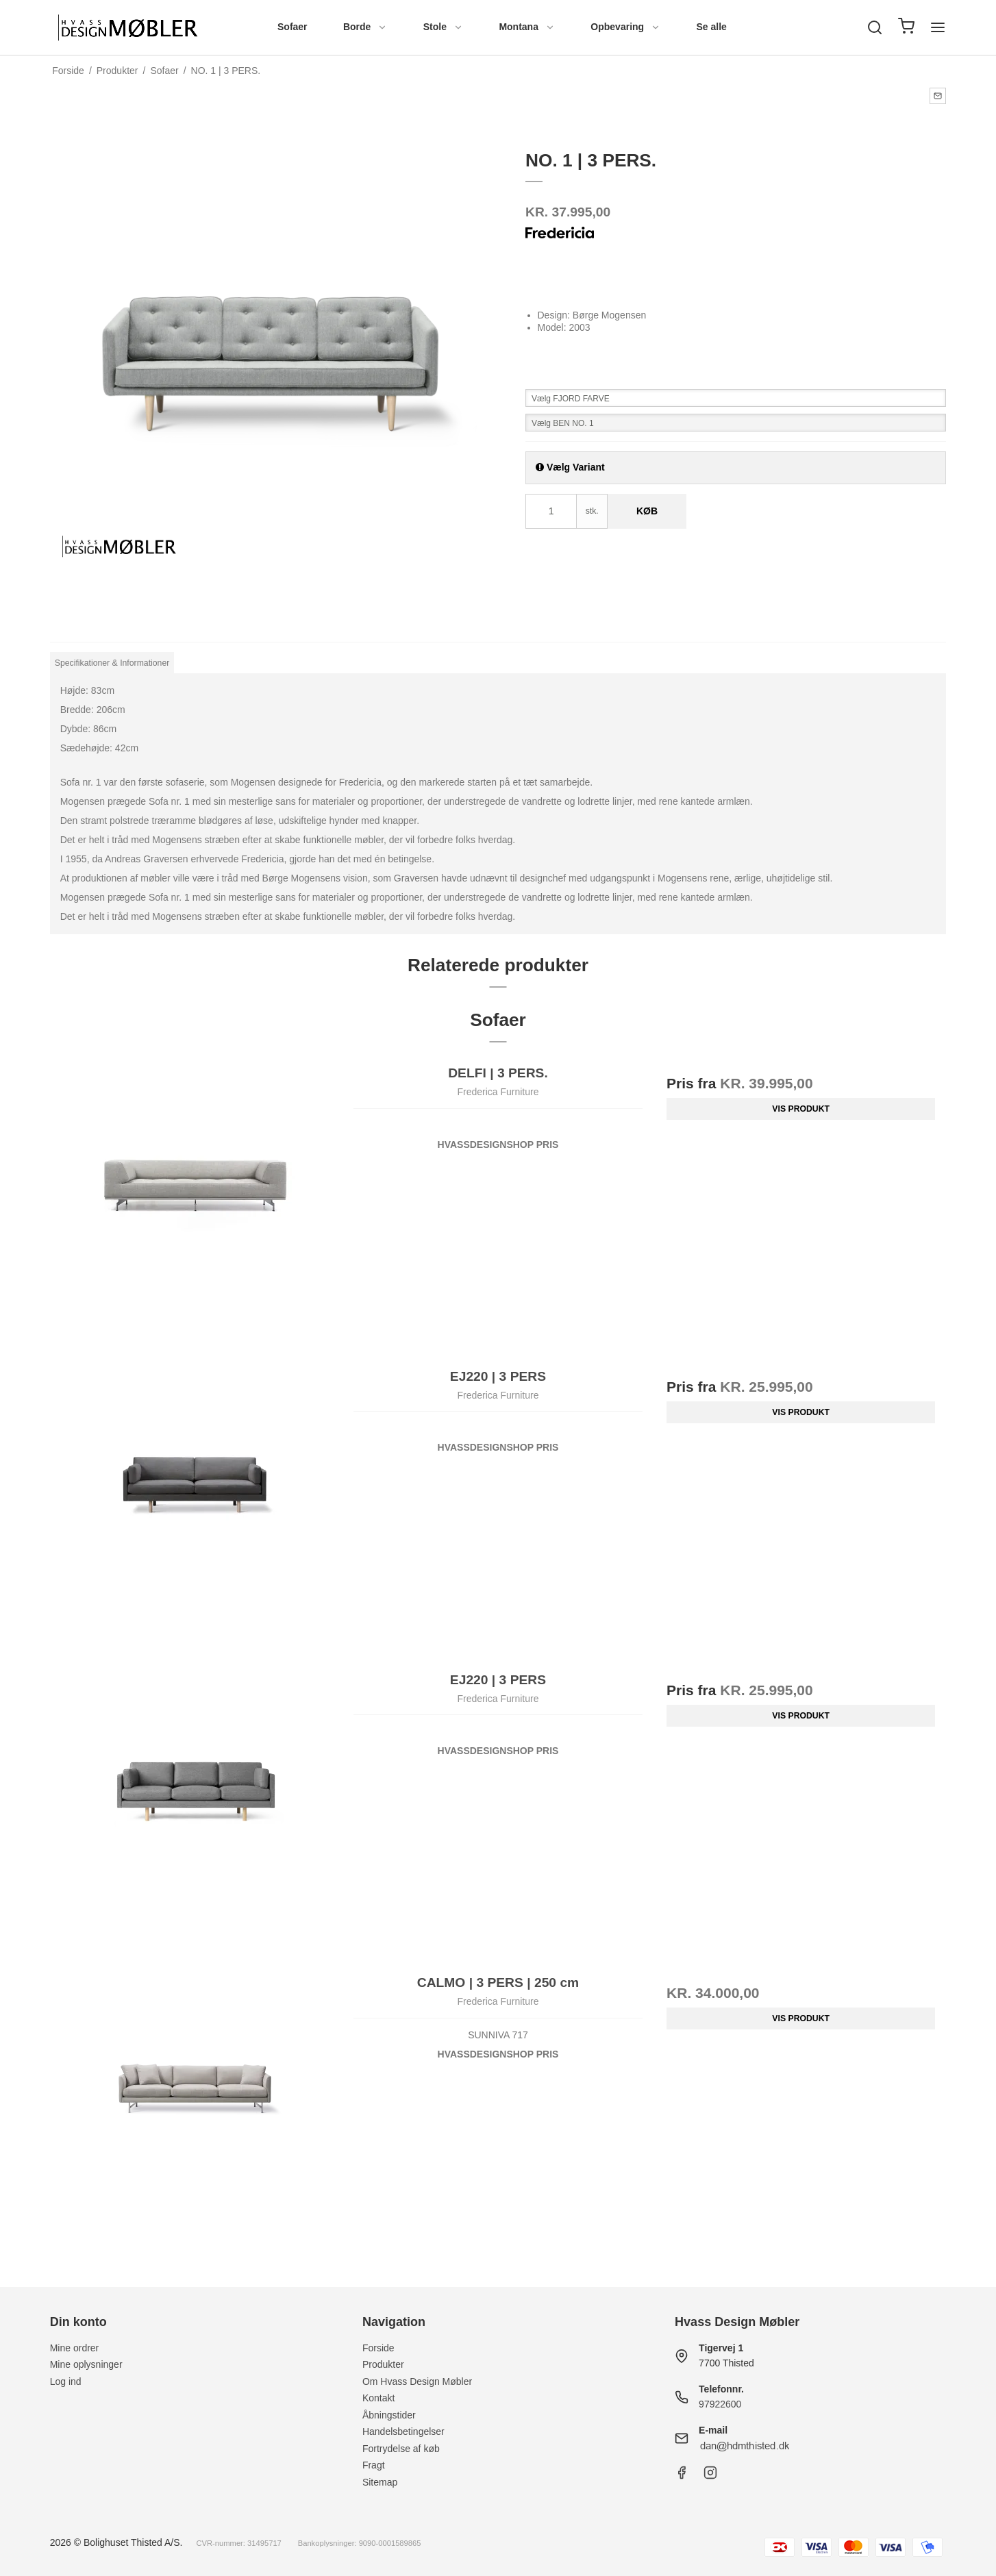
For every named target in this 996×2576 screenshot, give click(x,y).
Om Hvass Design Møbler (417, 2381)
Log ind (66, 2381)
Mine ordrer (74, 2347)
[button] (938, 96)
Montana (527, 26)
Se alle (712, 26)
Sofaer (292, 26)
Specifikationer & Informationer (112, 663)
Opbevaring (625, 26)
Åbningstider (389, 2415)
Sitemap (379, 2482)
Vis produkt (801, 1109)
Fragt (373, 2465)
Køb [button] (647, 510)
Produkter (383, 2364)
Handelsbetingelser (403, 2431)
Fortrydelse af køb (401, 2448)
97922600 (720, 2404)
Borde (365, 26)
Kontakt (378, 2397)
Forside (378, 2347)
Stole (443, 26)
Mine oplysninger (86, 2364)
